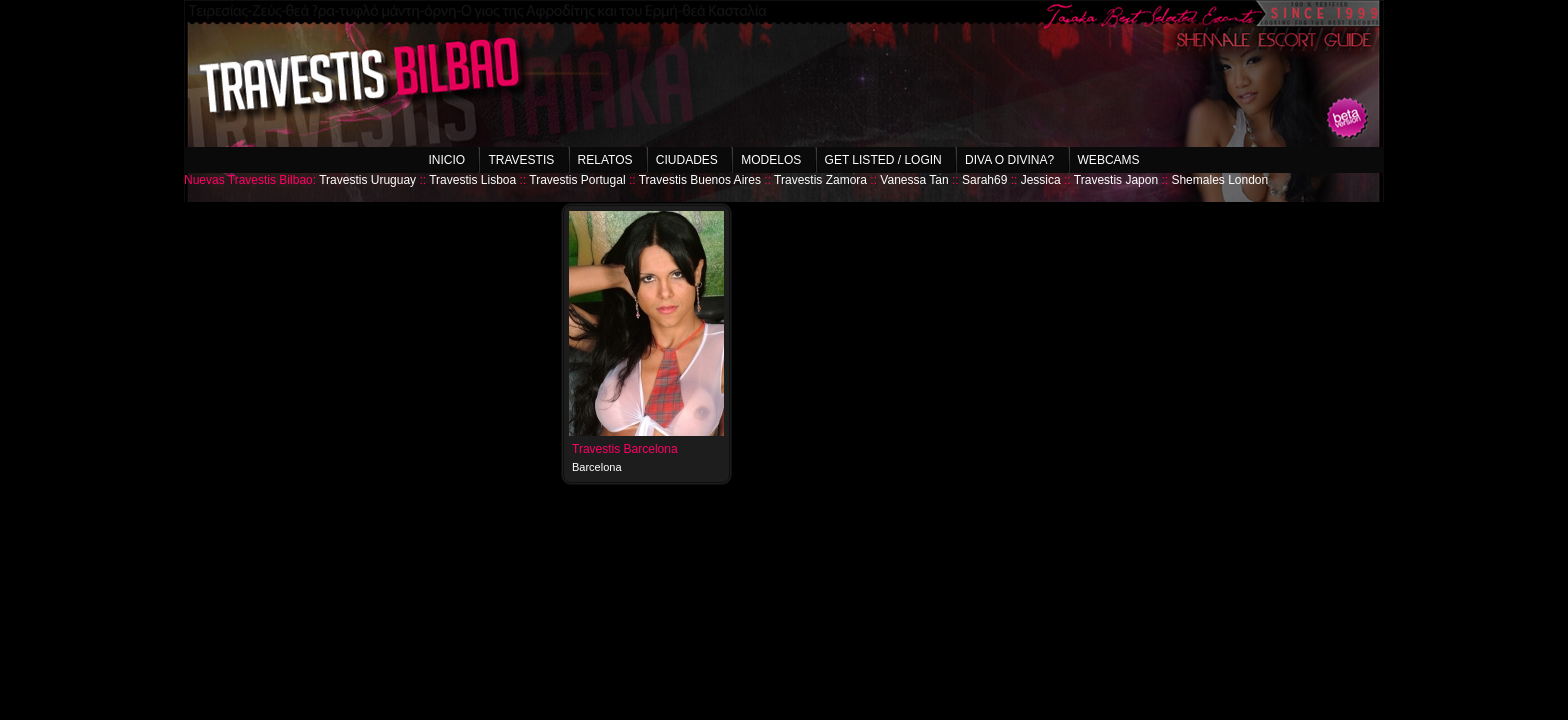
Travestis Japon (1116, 180)
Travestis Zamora (820, 180)
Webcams (1109, 160)
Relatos (605, 160)
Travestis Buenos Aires (700, 180)
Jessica (1041, 180)
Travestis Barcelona (625, 449)
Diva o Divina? (1009, 160)
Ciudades (687, 160)
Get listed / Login (883, 160)
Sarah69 (984, 180)
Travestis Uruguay (367, 180)
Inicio (446, 160)
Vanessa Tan (914, 180)
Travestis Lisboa (472, 180)
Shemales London (1219, 180)
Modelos (771, 160)
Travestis (521, 160)
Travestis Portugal (577, 180)
